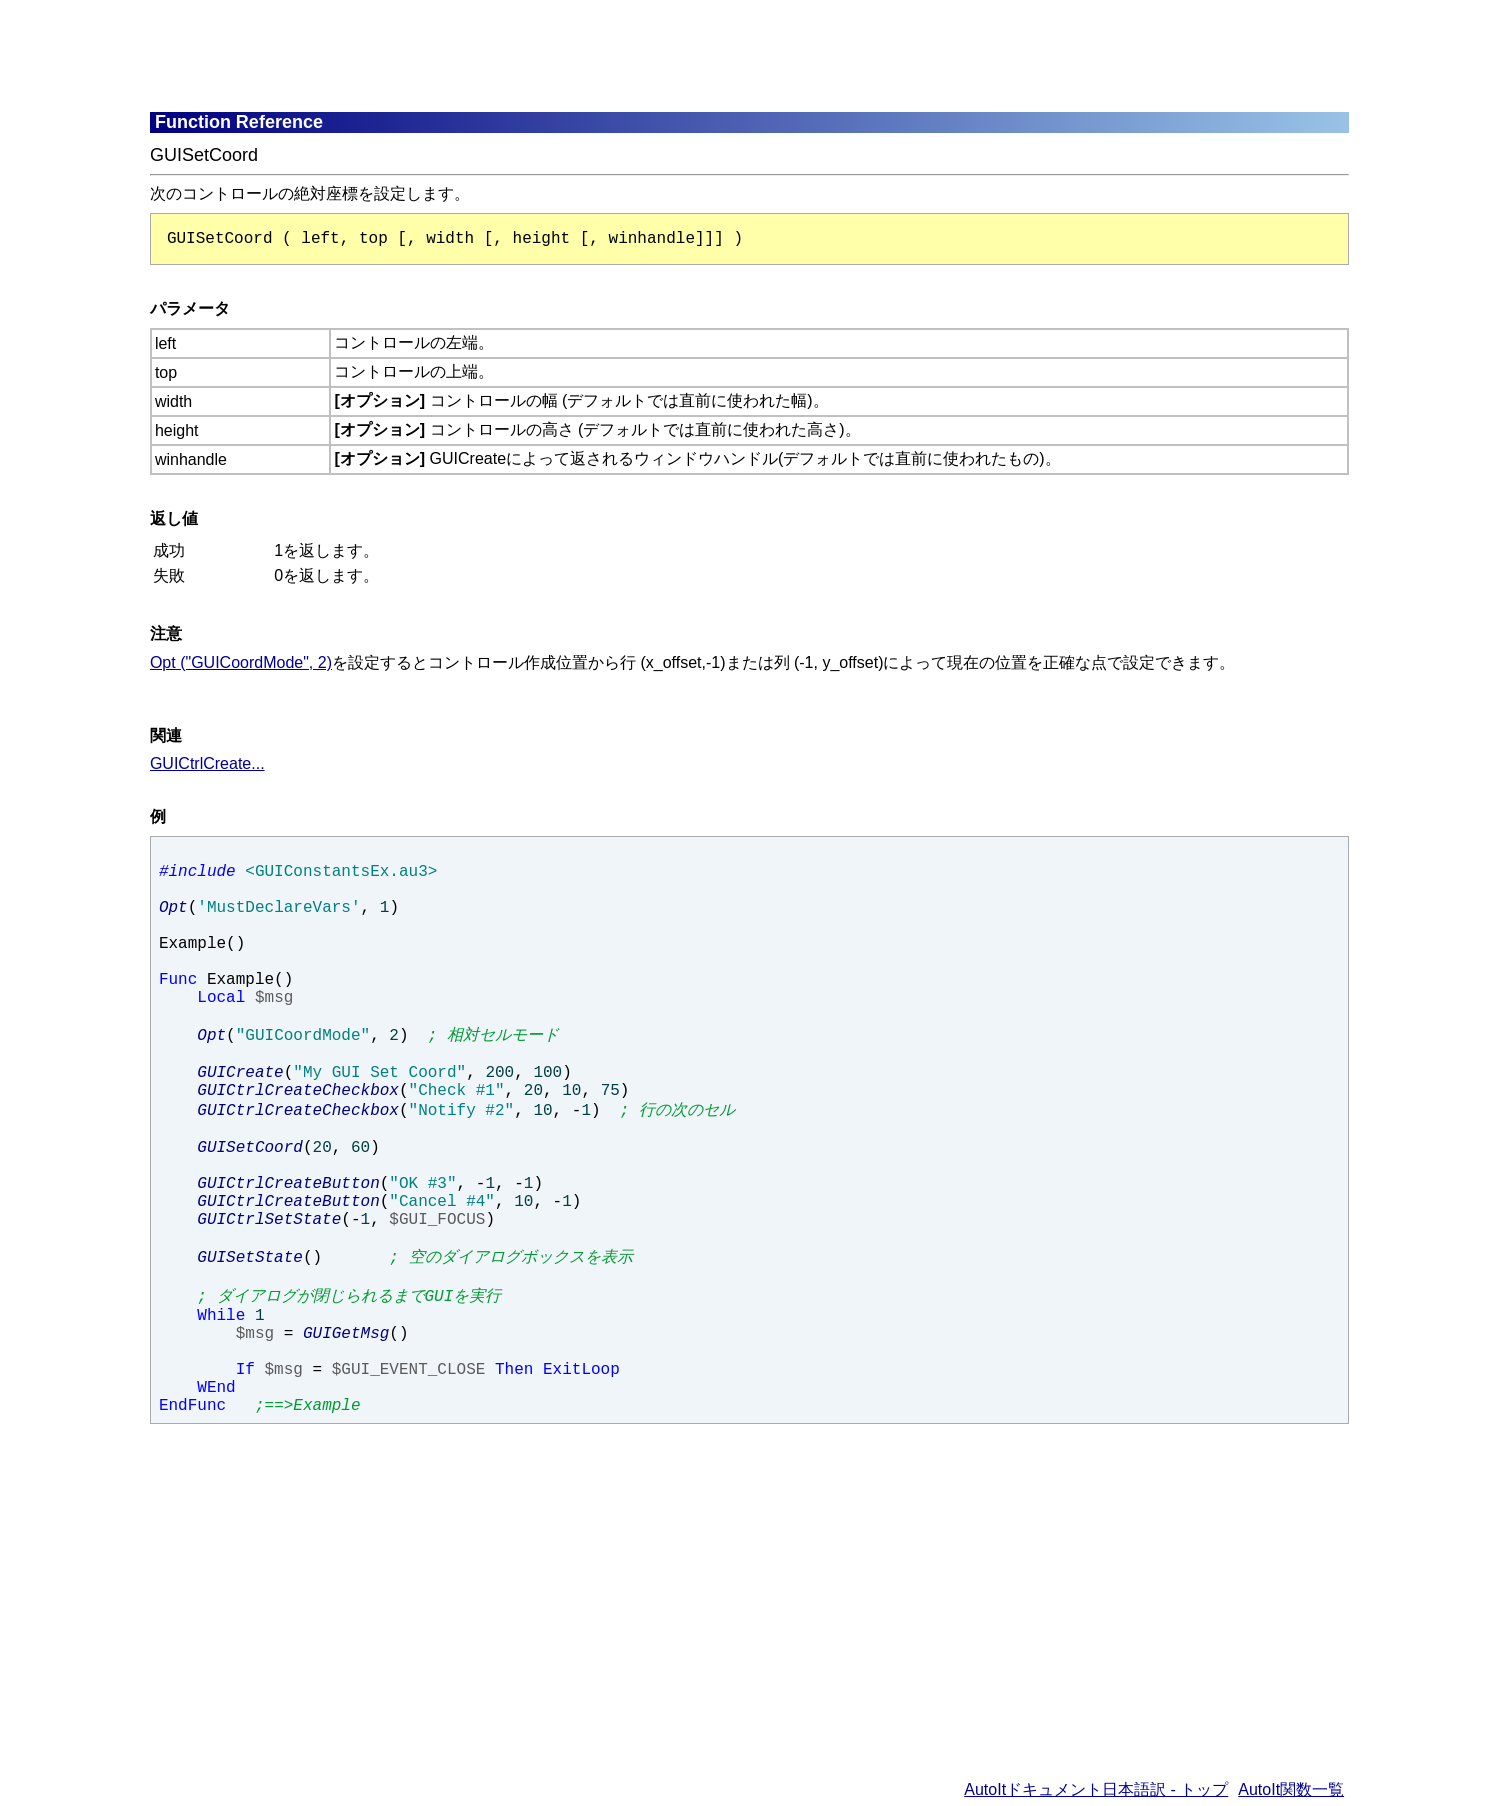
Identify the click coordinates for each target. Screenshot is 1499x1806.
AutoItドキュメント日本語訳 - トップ (1096, 1789)
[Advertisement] (635, 55)
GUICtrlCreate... (207, 763)
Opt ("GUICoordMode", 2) (241, 662)
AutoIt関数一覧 (1291, 1789)
